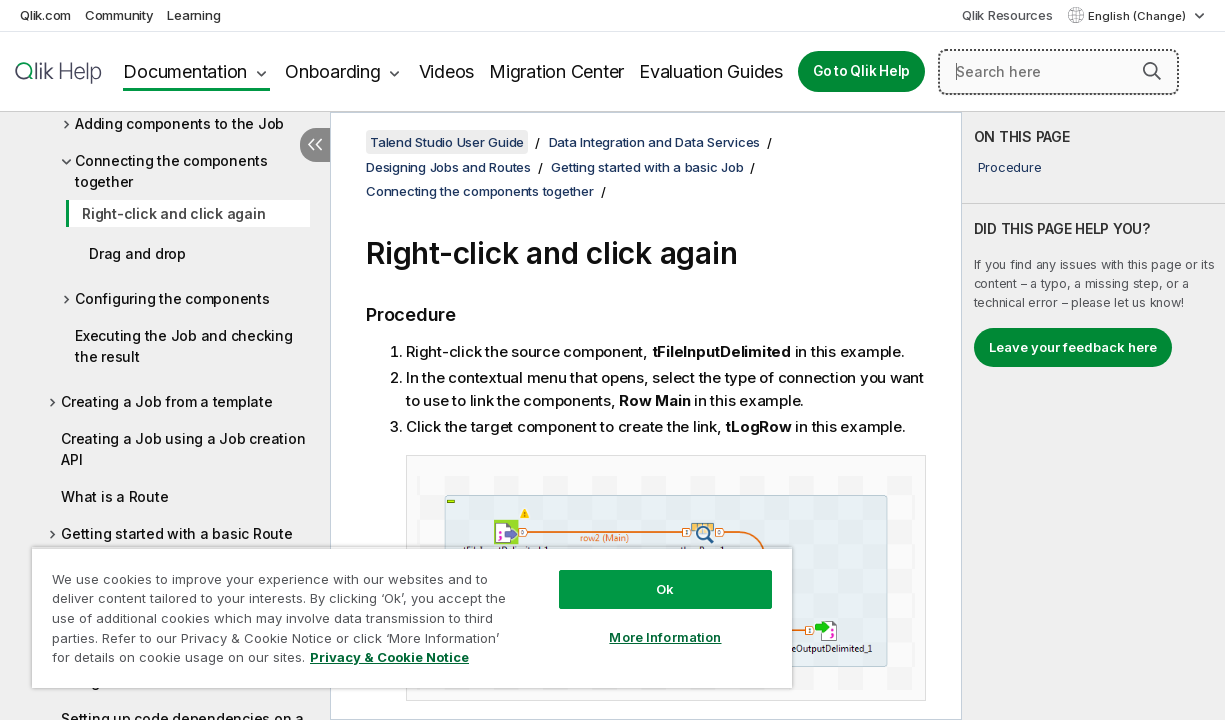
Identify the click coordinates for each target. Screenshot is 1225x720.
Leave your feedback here (1073, 347)
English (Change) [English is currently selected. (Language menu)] (1138, 16)
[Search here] (1058, 72)
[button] (1152, 71)
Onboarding (333, 71)
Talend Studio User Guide (447, 142)
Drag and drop (137, 253)
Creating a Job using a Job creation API (183, 449)
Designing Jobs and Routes (448, 167)
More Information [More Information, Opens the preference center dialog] (623, 622)
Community (119, 15)
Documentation (185, 71)
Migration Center (556, 71)
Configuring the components (172, 298)
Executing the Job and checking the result (184, 346)
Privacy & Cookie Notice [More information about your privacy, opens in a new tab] (168, 661)
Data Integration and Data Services (655, 142)
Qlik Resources (1007, 15)
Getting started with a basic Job (647, 167)
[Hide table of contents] (315, 145)
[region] (387, 610)
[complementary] (1093, 416)
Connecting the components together (171, 171)
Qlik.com (45, 15)
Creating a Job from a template (167, 401)
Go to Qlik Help (861, 71)
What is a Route (114, 496)
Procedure (1010, 167)
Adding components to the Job (179, 123)
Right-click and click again (173, 213)
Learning (193, 15)
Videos (447, 71)
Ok (623, 574)
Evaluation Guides (711, 71)
